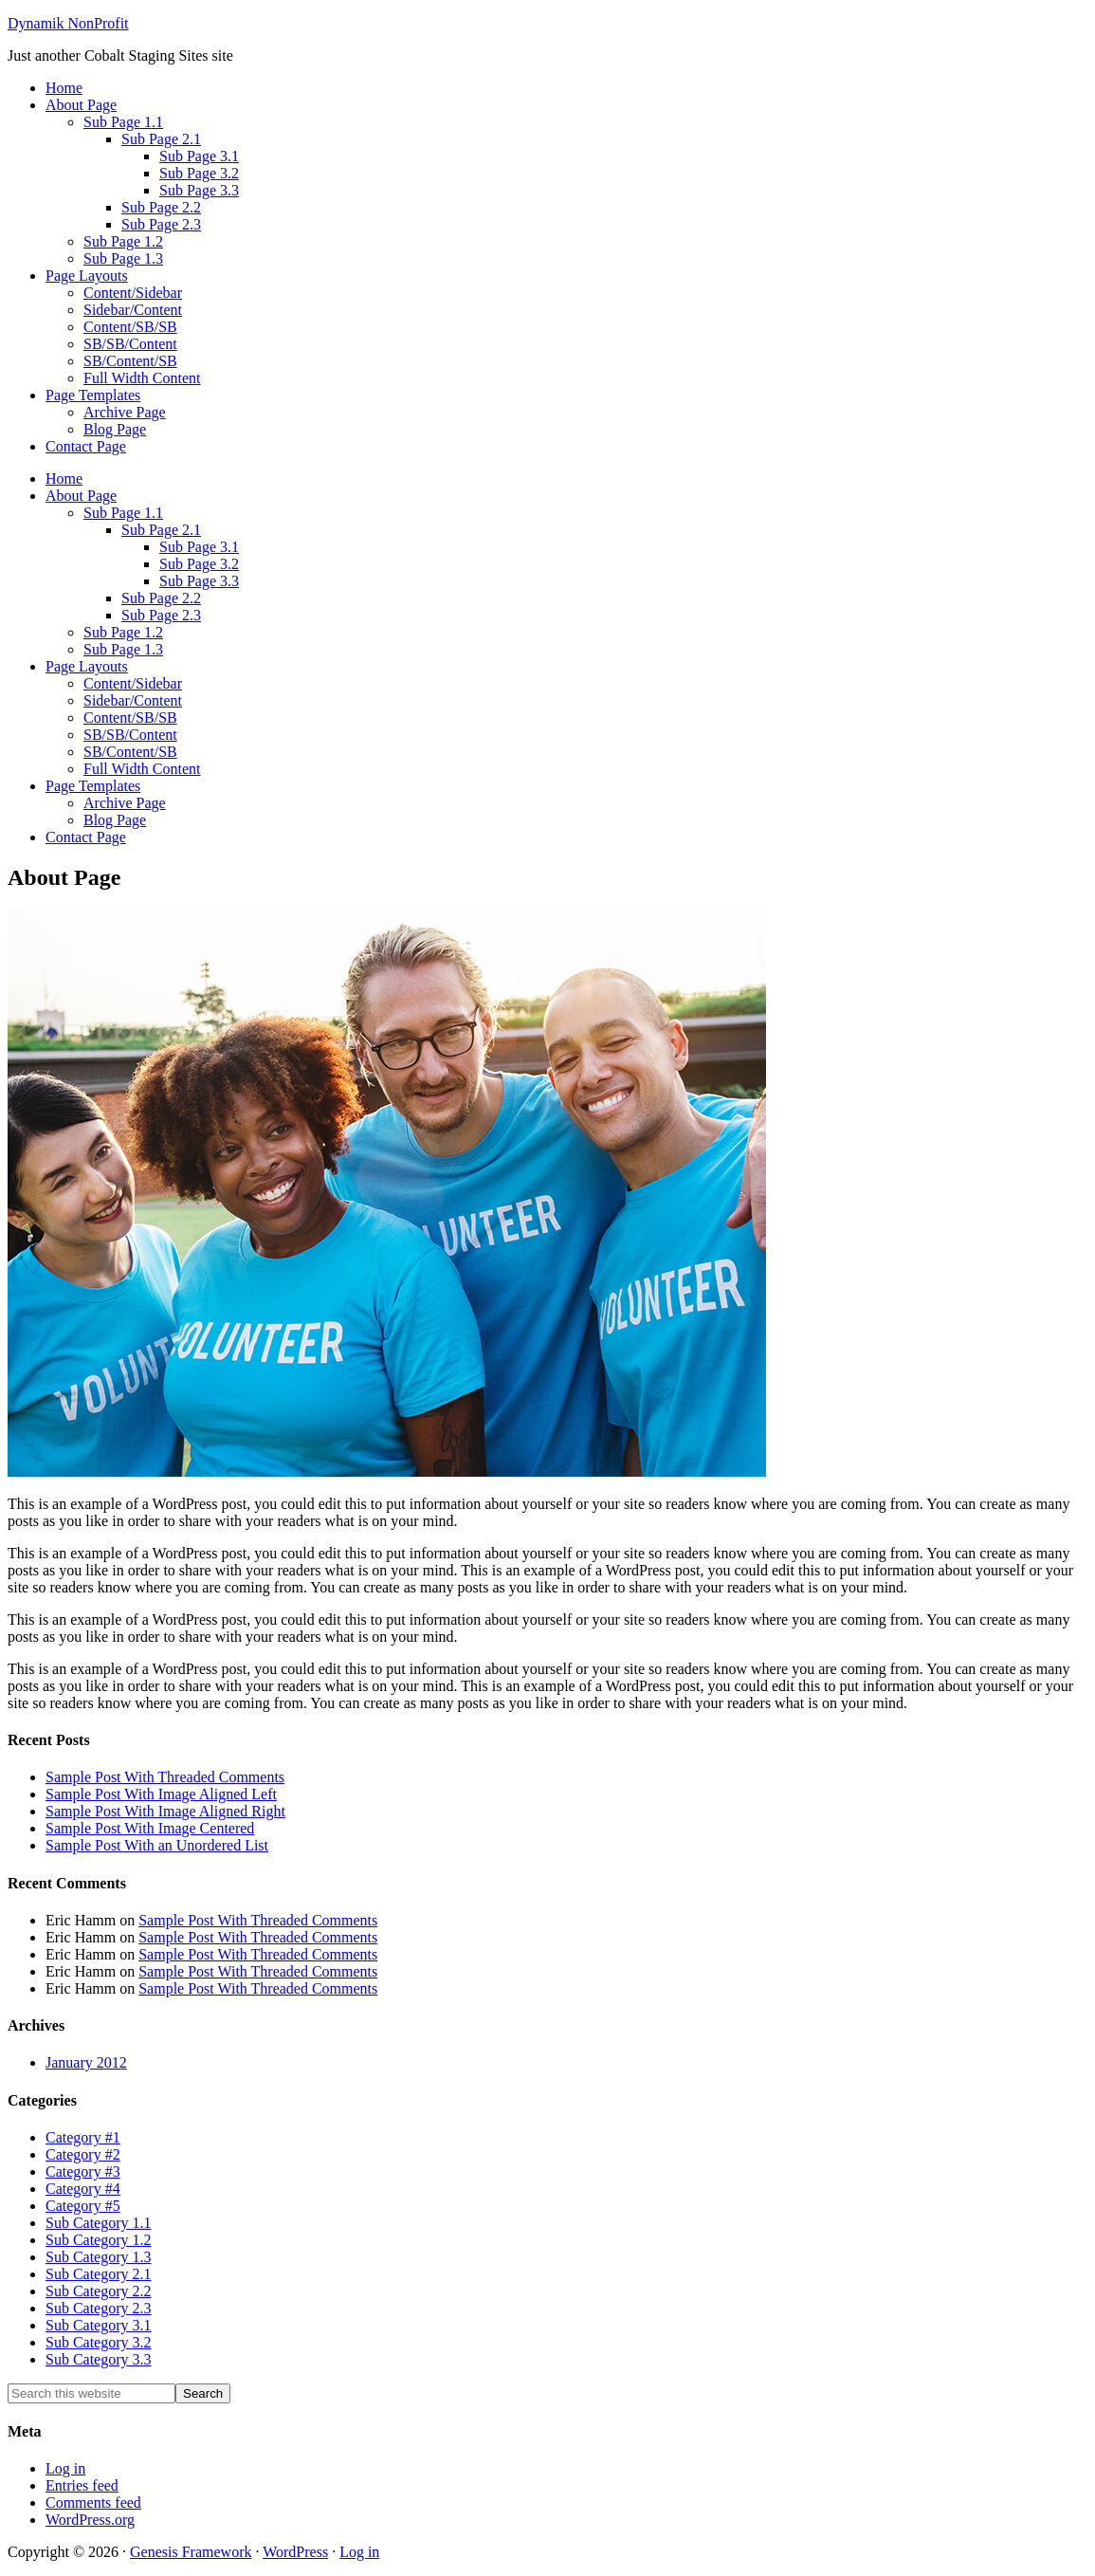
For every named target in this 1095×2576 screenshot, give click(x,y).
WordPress (295, 2552)
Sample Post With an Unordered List (157, 1845)
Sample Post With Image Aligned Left (161, 1794)
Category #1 (83, 2137)
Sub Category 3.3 (99, 2359)
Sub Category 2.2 (99, 2291)
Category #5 (83, 2206)
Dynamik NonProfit (68, 23)
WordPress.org (90, 2520)
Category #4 (83, 2188)
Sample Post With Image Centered (150, 1828)
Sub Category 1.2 (99, 2240)
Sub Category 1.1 (99, 2223)
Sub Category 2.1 (99, 2274)
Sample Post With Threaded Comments (165, 1777)
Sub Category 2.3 (99, 2308)
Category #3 (83, 2171)
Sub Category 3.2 (99, 2342)
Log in (65, 2468)
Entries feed (82, 2485)
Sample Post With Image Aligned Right (165, 1811)
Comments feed (93, 2502)
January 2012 (86, 2062)
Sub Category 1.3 (99, 2257)
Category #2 (83, 2154)
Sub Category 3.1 (99, 2325)
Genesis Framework (190, 2552)
